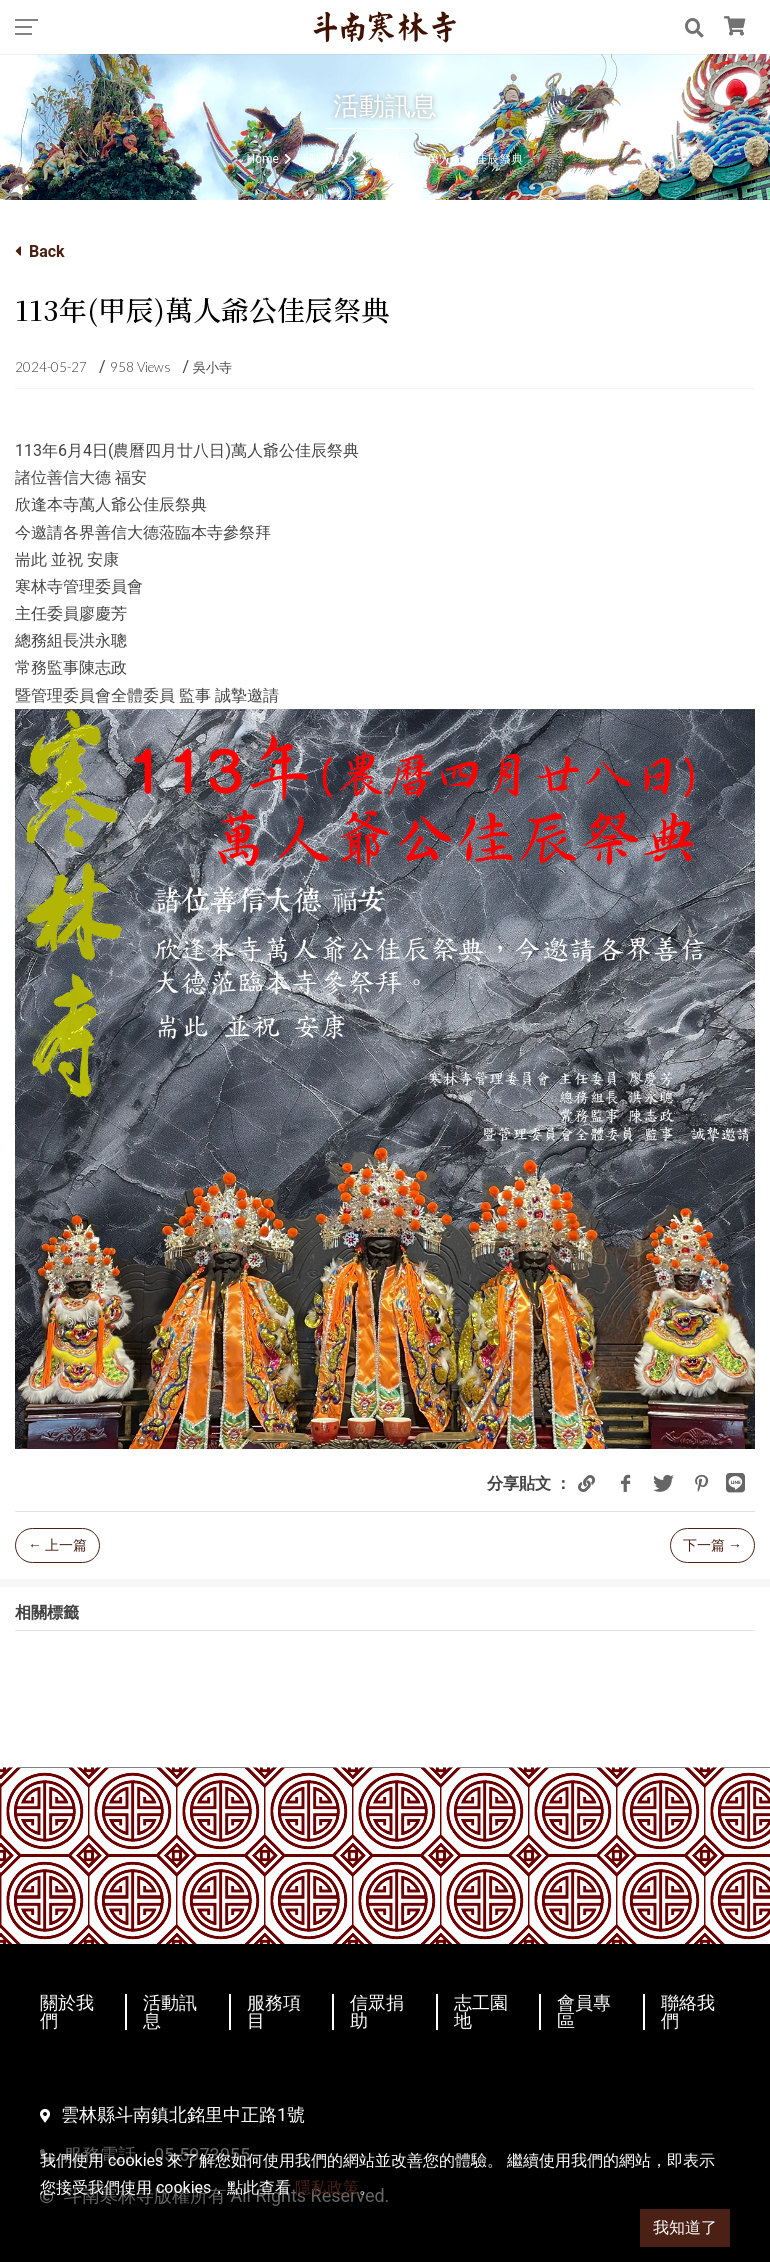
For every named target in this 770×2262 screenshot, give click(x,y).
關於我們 (67, 2012)
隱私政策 (327, 2187)
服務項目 (274, 2012)
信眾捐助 (377, 2012)
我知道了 (685, 2227)
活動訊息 (170, 2012)
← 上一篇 (57, 1545)
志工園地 (481, 2012)
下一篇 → (712, 1545)
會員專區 (584, 2012)
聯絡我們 (688, 2012)
